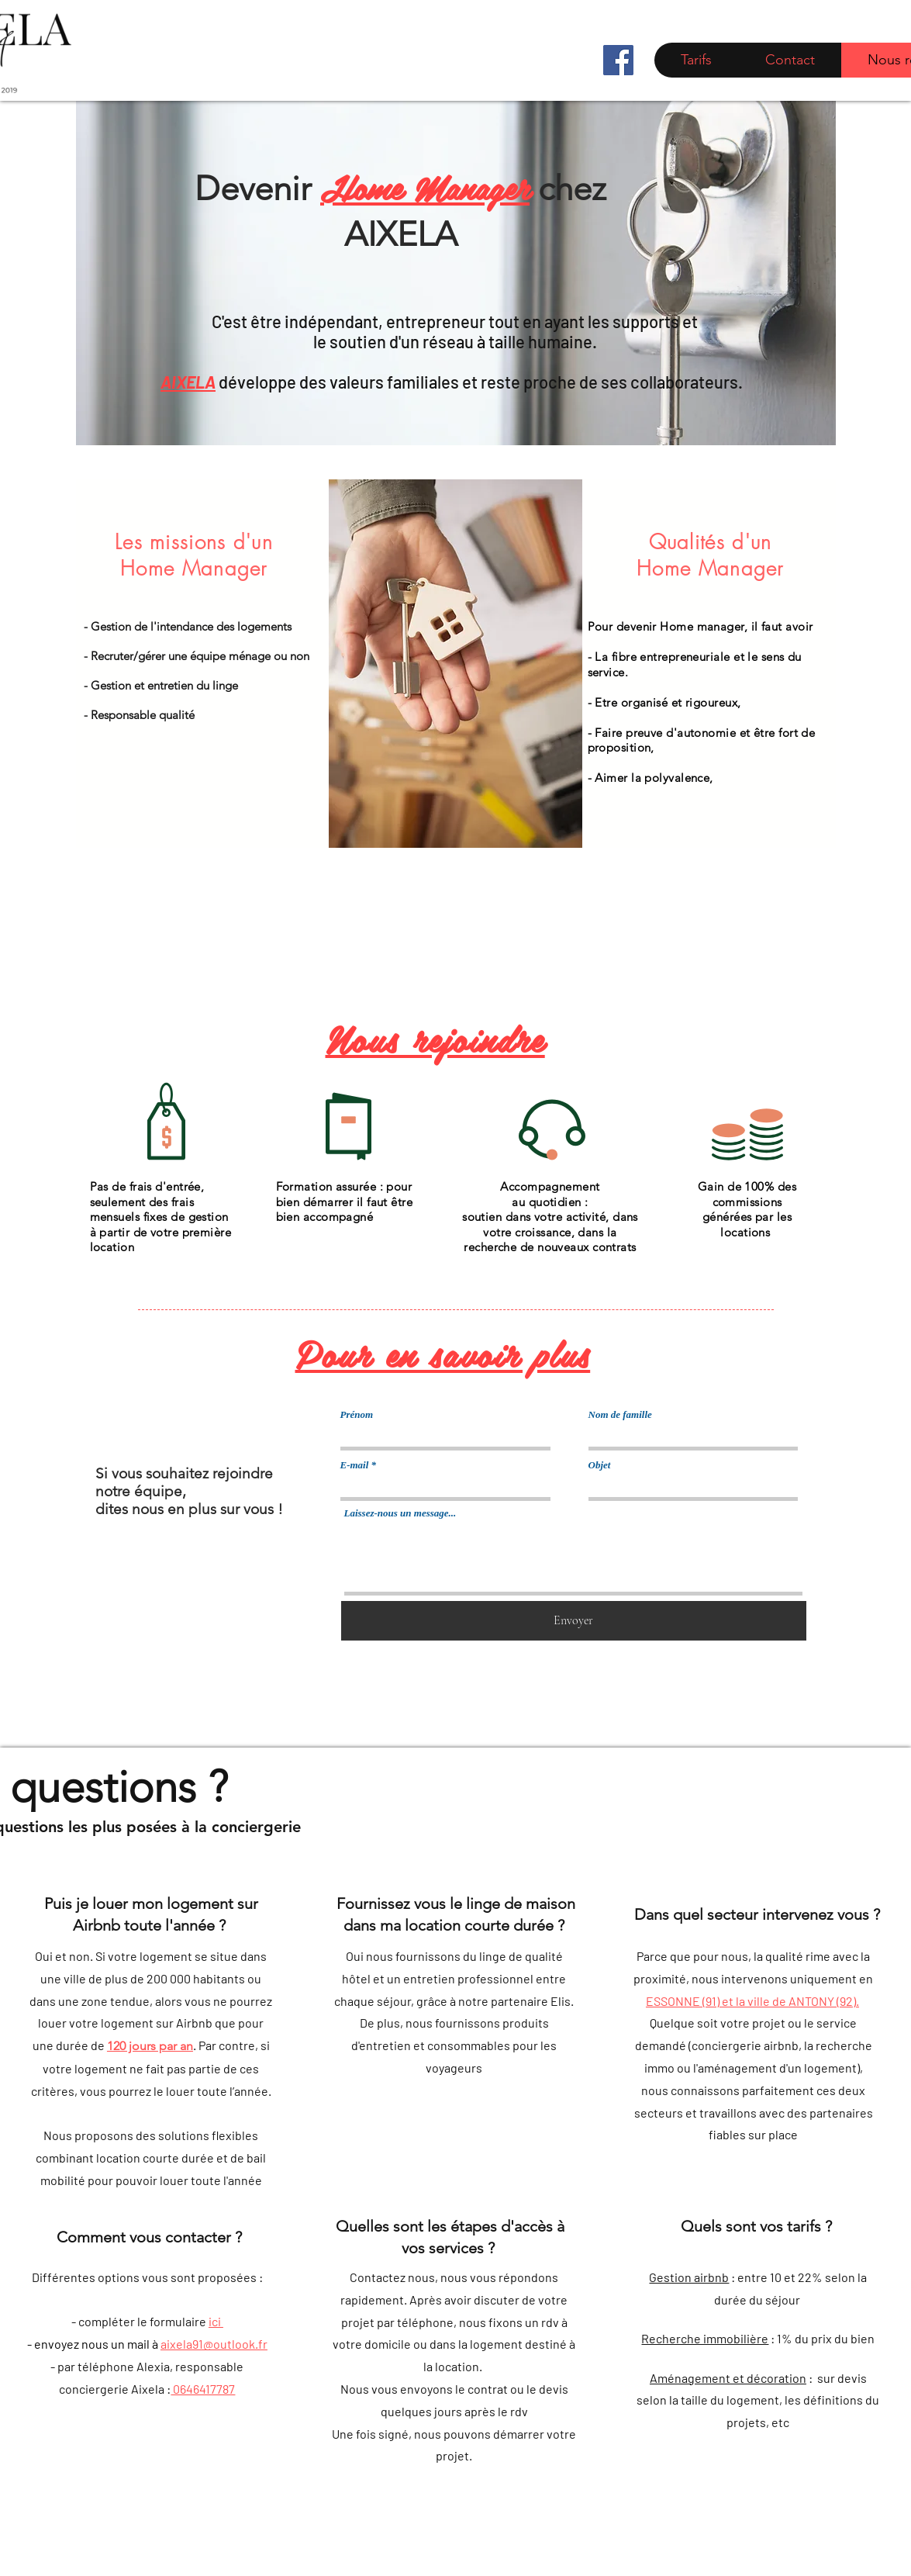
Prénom (357, 1414)
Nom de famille (620, 1414)
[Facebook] (618, 60)
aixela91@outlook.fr (213, 2343)
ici (216, 2321)
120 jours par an (150, 2045)
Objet (599, 1465)
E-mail (354, 1465)
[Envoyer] (573, 1621)
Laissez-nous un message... (400, 1513)
